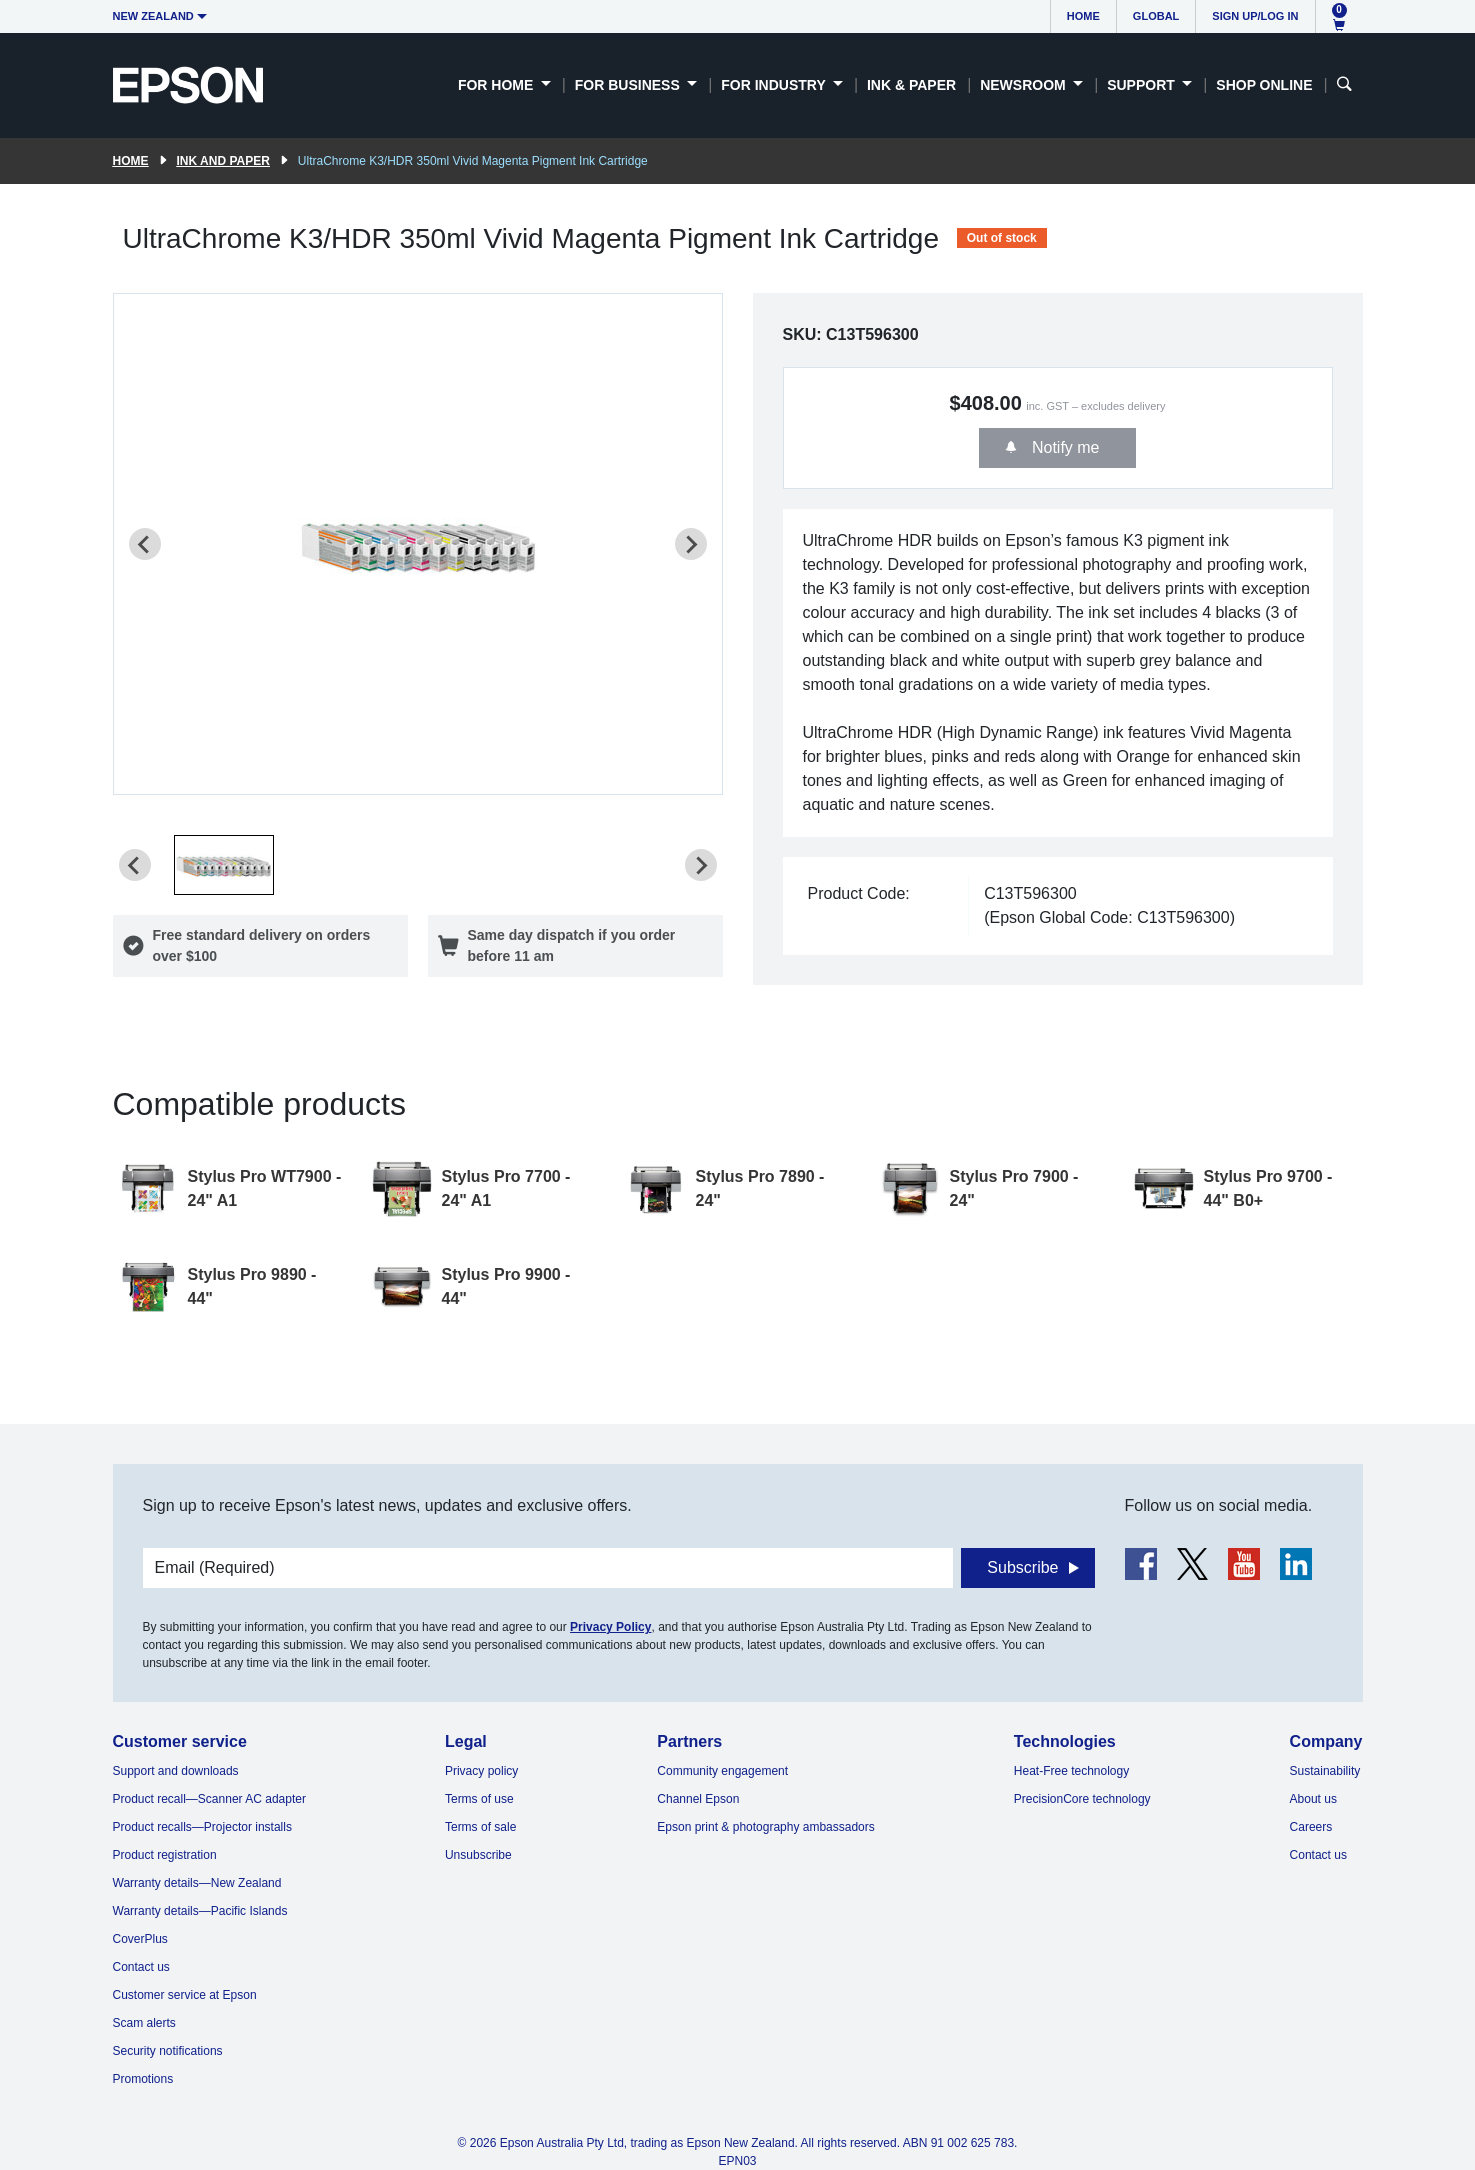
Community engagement (722, 1771)
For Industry (775, 85)
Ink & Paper (911, 85)
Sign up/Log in (1255, 16)
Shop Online (1264, 85)
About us (1313, 1799)
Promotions (143, 2079)
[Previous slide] (145, 544)
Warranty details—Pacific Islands (200, 1911)
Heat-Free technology (1071, 1771)
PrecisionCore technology (1082, 1799)
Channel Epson (698, 1799)
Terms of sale (480, 1827)
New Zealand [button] (153, 16)
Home (1083, 16)
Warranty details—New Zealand (197, 1883)
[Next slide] (691, 544)
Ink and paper (223, 161)
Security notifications (168, 2051)
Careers (1311, 1827)
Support (1143, 85)
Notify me (1063, 447)
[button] (224, 865)
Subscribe (1022, 1567)
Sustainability (1325, 1771)
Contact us (141, 1967)
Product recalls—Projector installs (202, 1827)
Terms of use (479, 1799)
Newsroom (1024, 85)
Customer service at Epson (185, 1995)
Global (1156, 16)
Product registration (165, 1855)
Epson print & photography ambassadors (765, 1827)
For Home (497, 85)
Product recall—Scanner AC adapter (209, 1799)
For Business (629, 85)
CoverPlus (140, 1939)
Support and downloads (176, 1771)
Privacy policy (481, 1771)
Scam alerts (144, 2023)
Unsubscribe (478, 1855)
